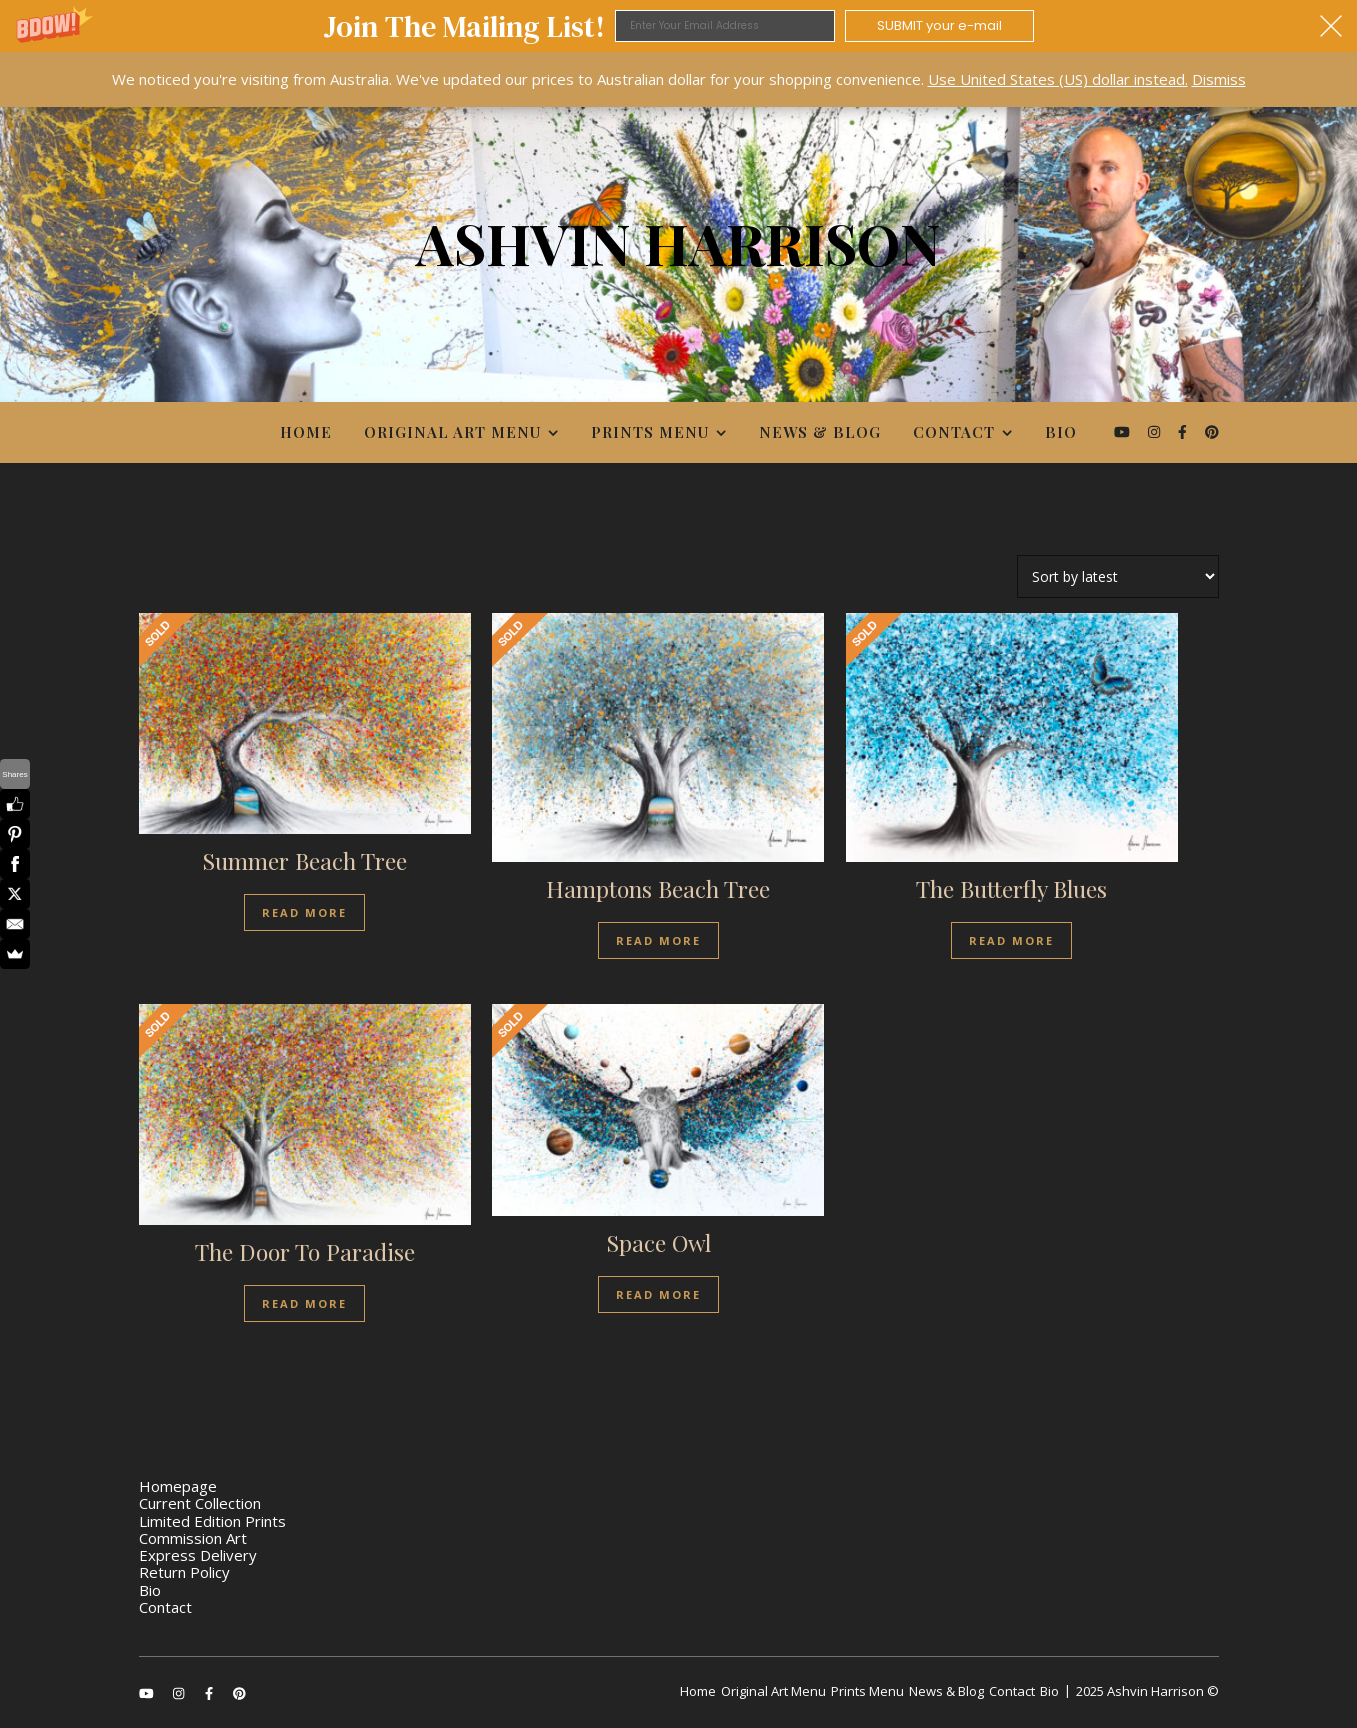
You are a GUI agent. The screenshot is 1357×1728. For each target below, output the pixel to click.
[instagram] (1156, 431)
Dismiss (1219, 79)
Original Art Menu (452, 432)
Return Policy (184, 1572)
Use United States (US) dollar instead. (1058, 79)
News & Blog (820, 432)
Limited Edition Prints (212, 1521)
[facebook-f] (1184, 431)
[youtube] (1124, 431)
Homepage (178, 1486)
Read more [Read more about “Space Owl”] (658, 1294)
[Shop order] (1118, 576)
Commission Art (193, 1538)
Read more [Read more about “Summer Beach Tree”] (304, 912)
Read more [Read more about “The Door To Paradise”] (304, 1303)
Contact (954, 432)
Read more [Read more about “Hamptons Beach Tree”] (658, 940)
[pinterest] (1212, 431)
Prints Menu (650, 432)
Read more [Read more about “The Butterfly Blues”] (1011, 940)
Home (306, 432)
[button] (678, 26)
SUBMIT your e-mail (939, 25)
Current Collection (200, 1503)
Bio (1061, 432)
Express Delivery (198, 1555)
